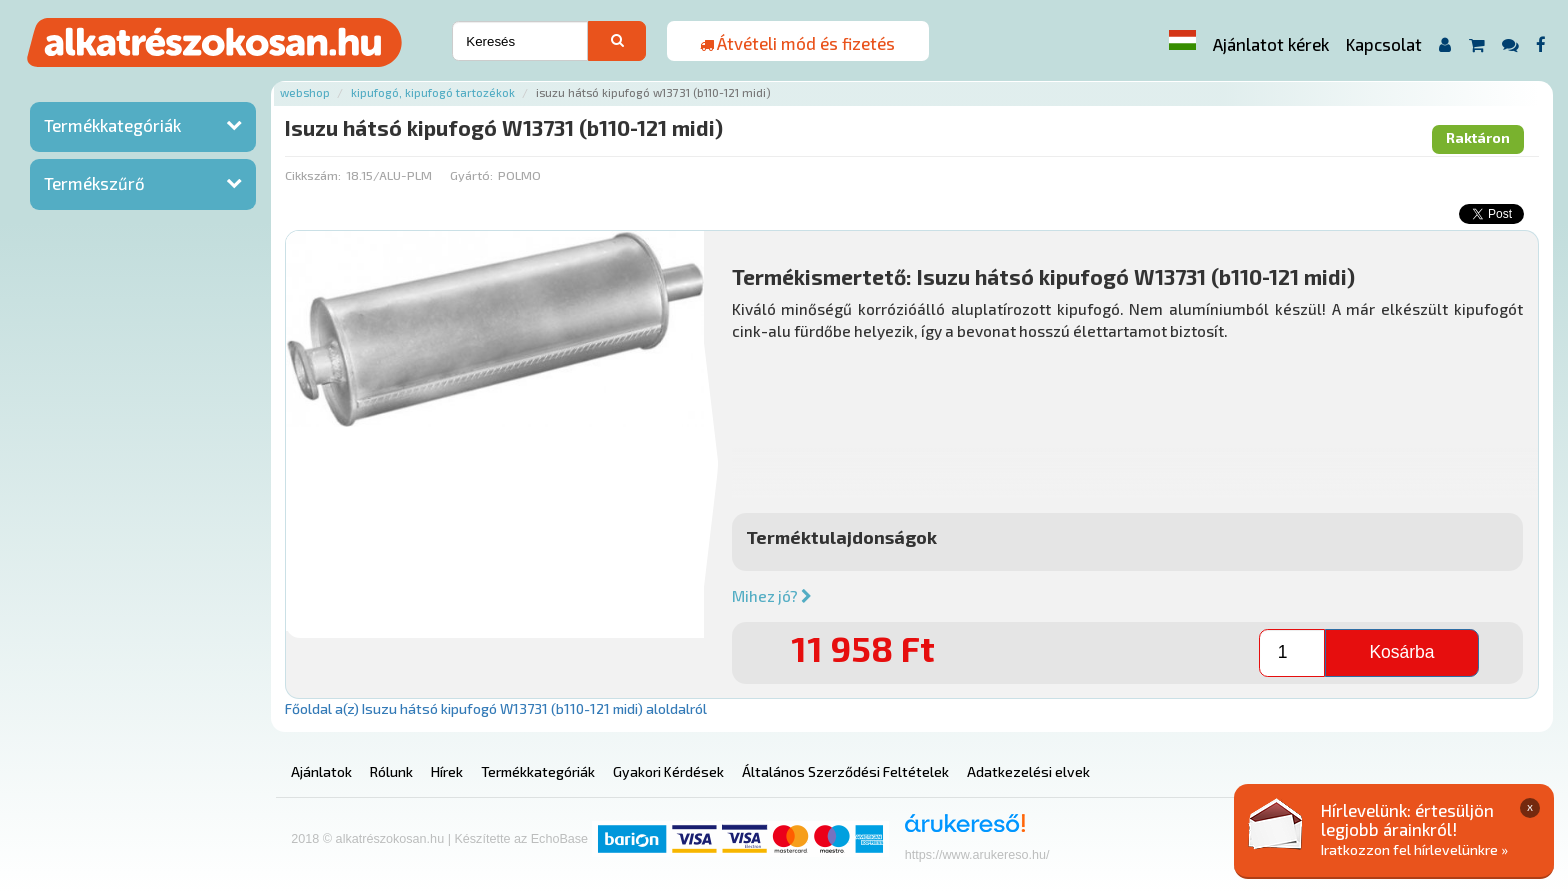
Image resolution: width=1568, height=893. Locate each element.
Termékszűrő (94, 183)
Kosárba (1401, 652)
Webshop (305, 92)
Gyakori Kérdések (668, 771)
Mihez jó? (772, 596)
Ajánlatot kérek (1271, 44)
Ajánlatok (321, 771)
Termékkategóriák (112, 125)
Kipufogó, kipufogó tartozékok (433, 92)
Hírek (447, 771)
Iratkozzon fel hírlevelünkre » (1414, 849)
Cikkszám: (313, 175)
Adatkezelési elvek (1028, 771)
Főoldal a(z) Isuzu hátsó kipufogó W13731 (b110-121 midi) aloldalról (496, 708)
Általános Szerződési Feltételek (845, 771)
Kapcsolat (1384, 44)
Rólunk (391, 771)
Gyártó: (471, 175)
